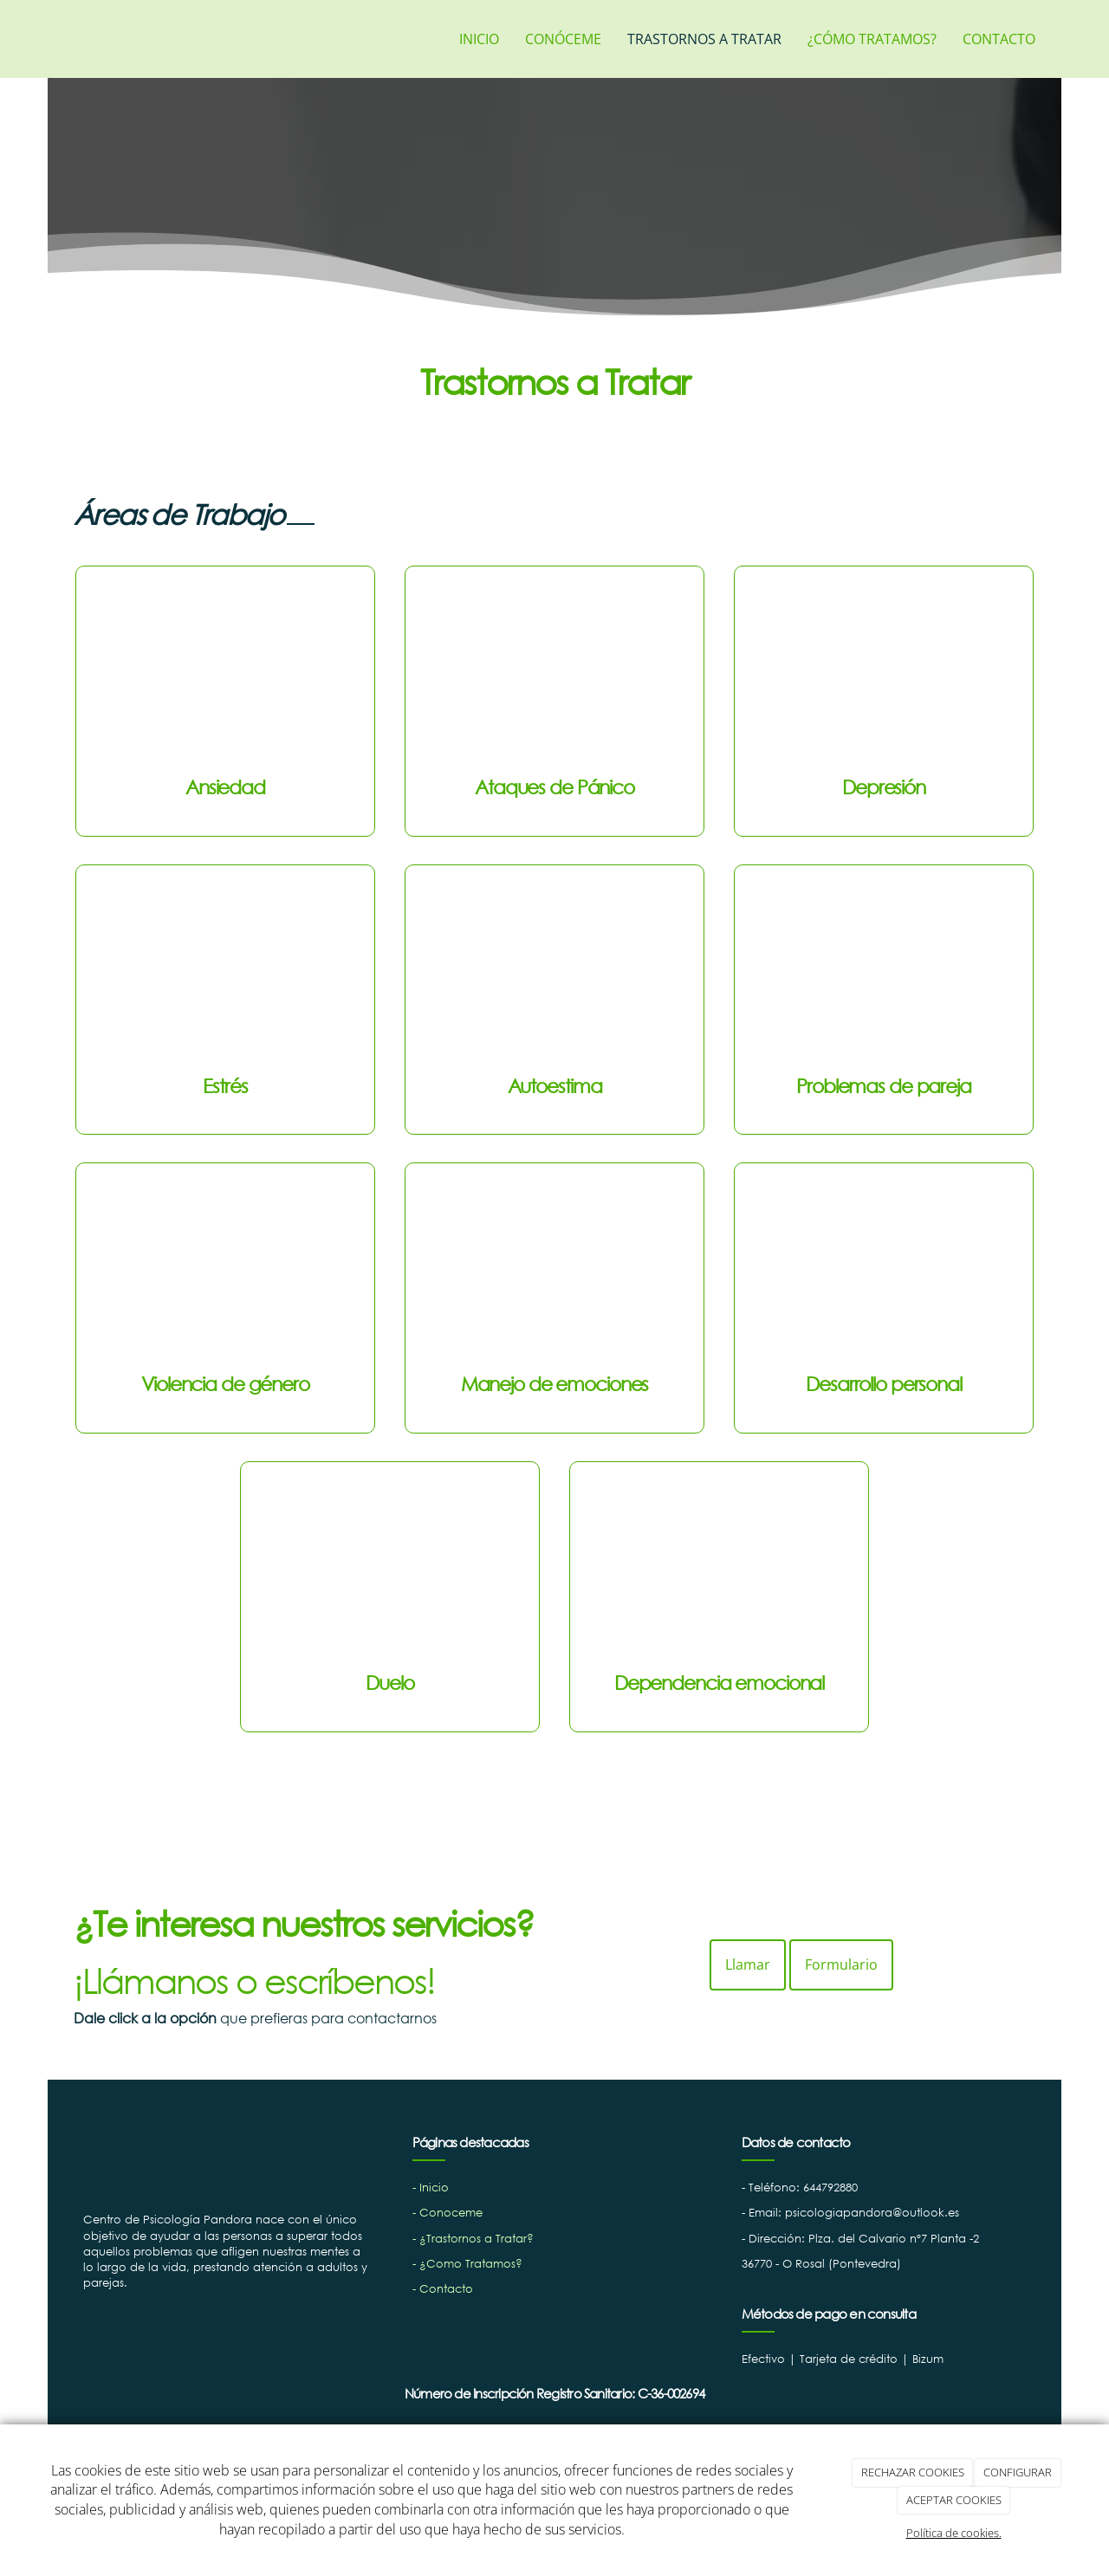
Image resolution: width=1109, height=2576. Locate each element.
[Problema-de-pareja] (883, 972)
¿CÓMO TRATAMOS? (872, 39)
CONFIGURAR (1017, 2472)
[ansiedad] (225, 674)
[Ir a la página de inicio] (56, 39)
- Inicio (430, 2187)
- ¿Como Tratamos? (467, 2263)
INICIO (479, 39)
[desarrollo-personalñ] (883, 1270)
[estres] (225, 972)
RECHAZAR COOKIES (912, 2472)
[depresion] (883, 674)
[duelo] (390, 1569)
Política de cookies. (954, 2532)
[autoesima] (554, 972)
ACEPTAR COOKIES (954, 2500)
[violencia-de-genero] (225, 1270)
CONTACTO (999, 39)
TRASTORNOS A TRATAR (704, 39)
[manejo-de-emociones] (554, 1270)
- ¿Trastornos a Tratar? (473, 2238)
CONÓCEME (563, 39)
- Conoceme (447, 2212)
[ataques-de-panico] (554, 674)
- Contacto (442, 2289)
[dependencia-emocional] (719, 1569)
